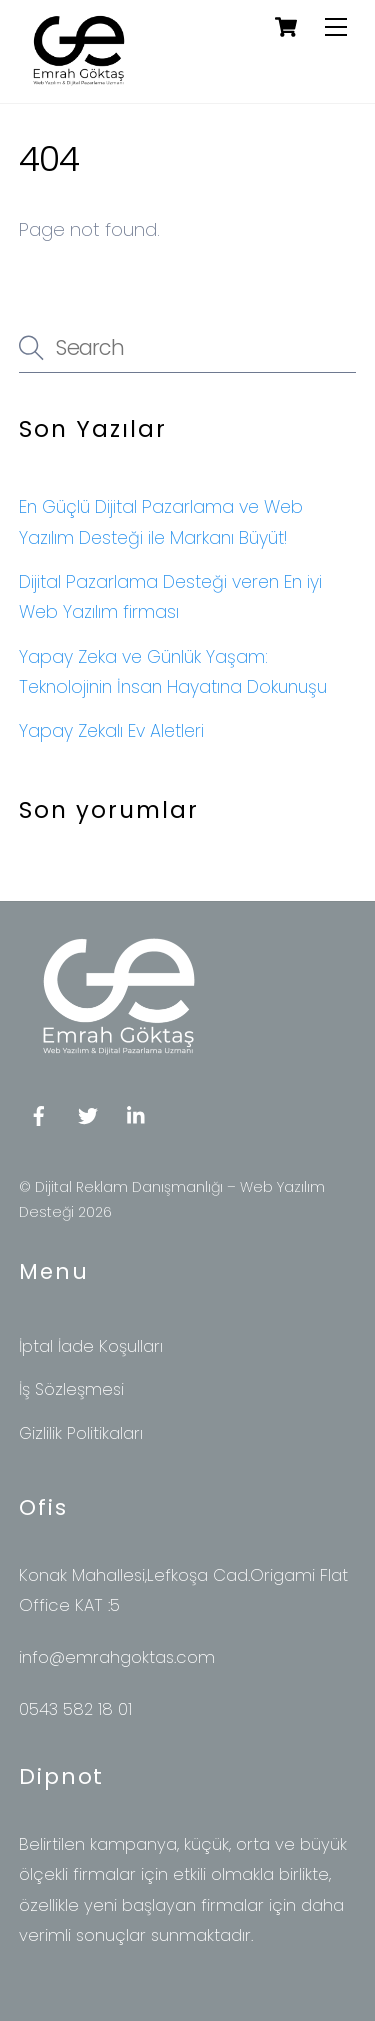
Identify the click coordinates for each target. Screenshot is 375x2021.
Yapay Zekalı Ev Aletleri (111, 731)
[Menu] (336, 27)
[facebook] (39, 1114)
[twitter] (88, 1114)
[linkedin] (137, 1114)
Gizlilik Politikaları (81, 1433)
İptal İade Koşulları (91, 1346)
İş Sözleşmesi (71, 1389)
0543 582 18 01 (75, 1709)
